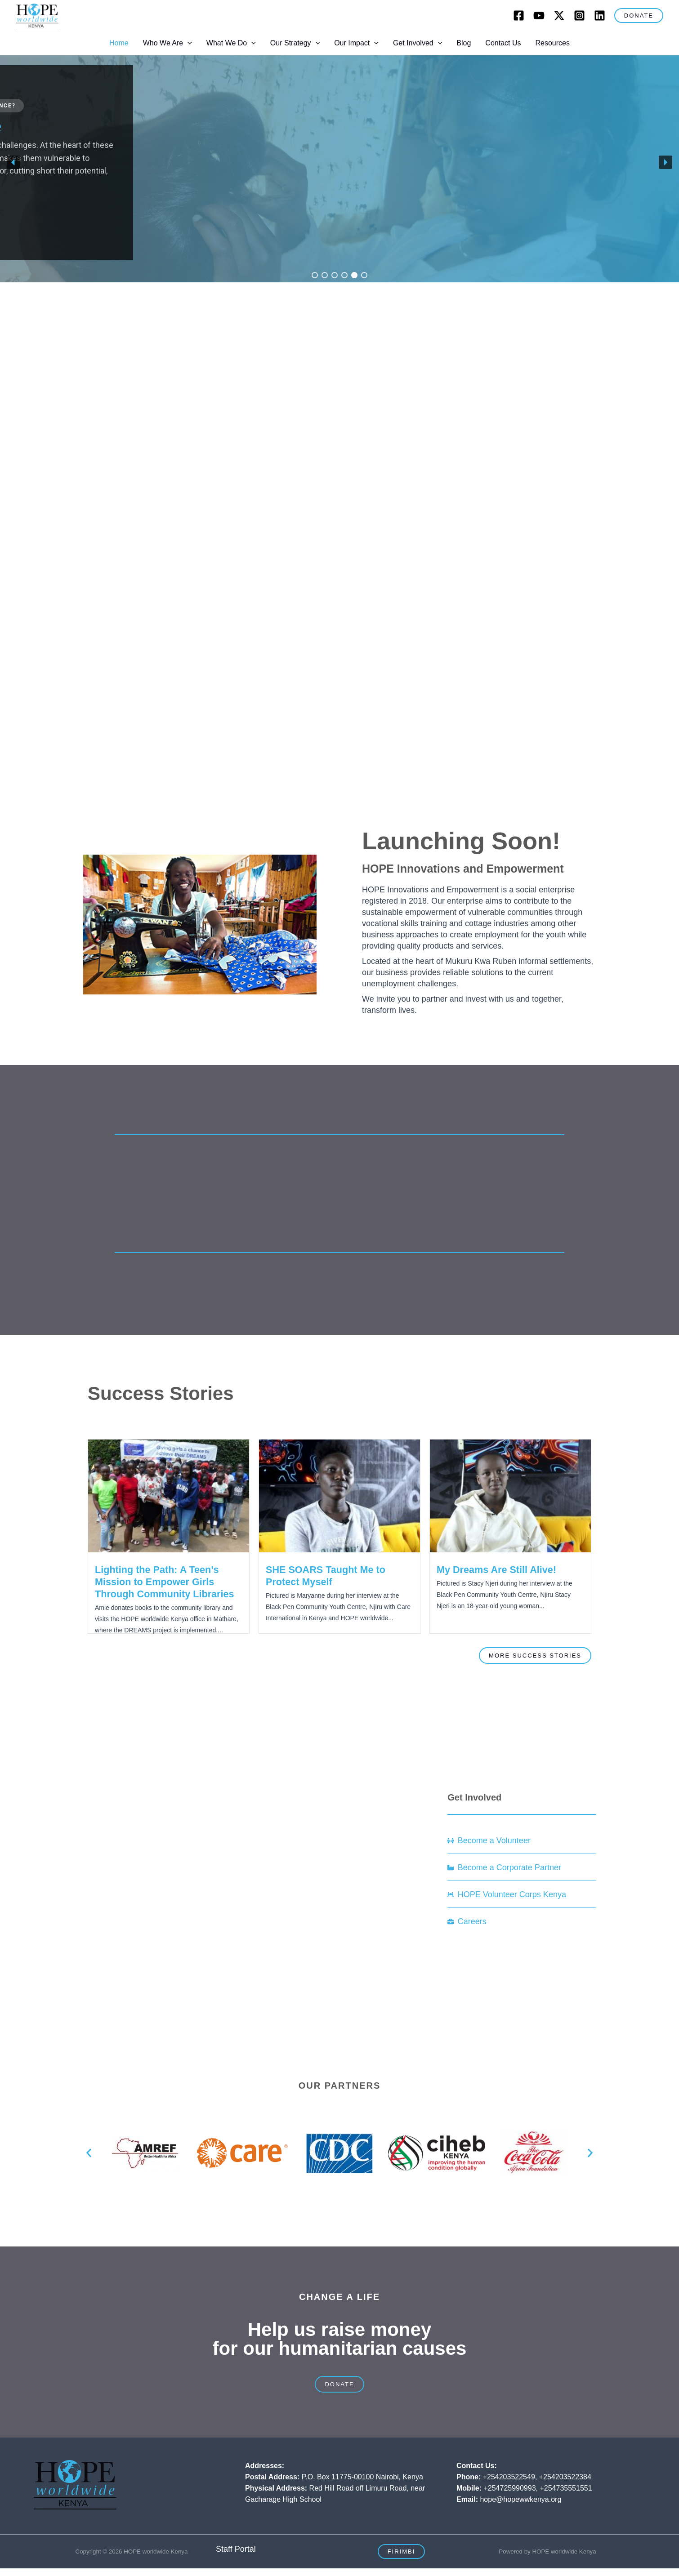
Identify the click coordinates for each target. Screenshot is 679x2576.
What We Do (231, 43)
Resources (552, 43)
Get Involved (417, 43)
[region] (339, 162)
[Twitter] (559, 15)
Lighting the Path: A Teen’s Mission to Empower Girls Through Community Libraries (164, 1582)
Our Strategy (295, 43)
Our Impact (356, 43)
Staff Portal (236, 2549)
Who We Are (167, 43)
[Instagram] (579, 15)
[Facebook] (518, 15)
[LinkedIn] (599, 15)
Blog (463, 43)
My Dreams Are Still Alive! (496, 1569)
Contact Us (503, 43)
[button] (638, 15)
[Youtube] (539, 15)
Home (119, 43)
